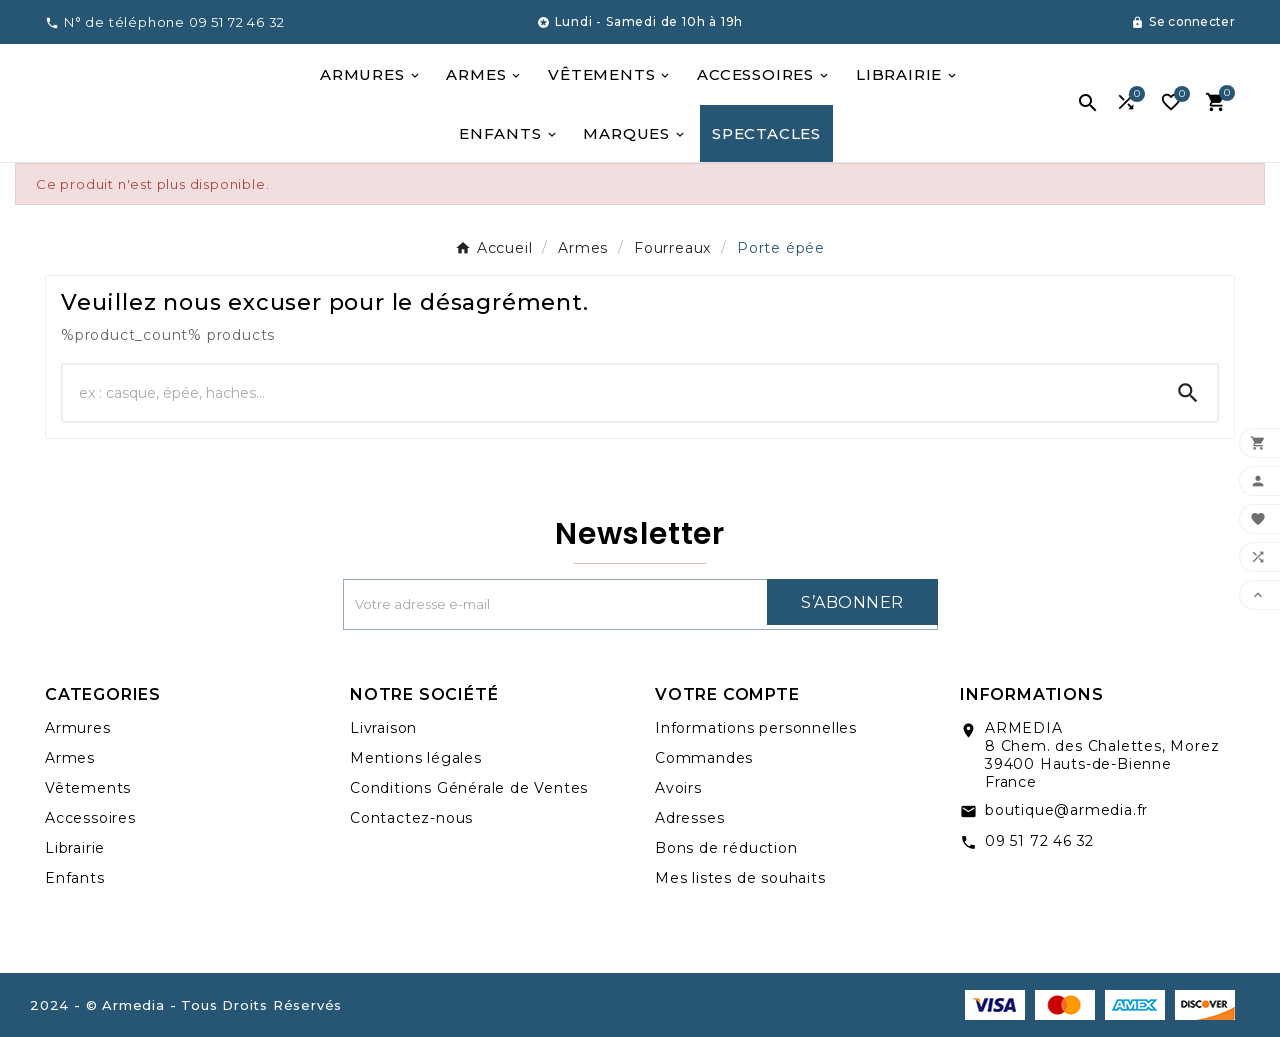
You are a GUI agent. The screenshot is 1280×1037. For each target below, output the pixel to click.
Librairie (75, 848)
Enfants (75, 878)
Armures (78, 728)
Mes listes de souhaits (740, 878)
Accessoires (90, 818)
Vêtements (88, 788)
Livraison (383, 728)
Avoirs (678, 788)
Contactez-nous (411, 818)
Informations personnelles (756, 728)
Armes (70, 758)
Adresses (689, 818)
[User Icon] (1183, 22)
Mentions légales (416, 758)
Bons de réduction (726, 848)
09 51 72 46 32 (1039, 841)
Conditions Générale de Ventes (469, 788)
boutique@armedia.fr (1066, 810)
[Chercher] (611, 393)
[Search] (1188, 393)
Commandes (704, 758)
